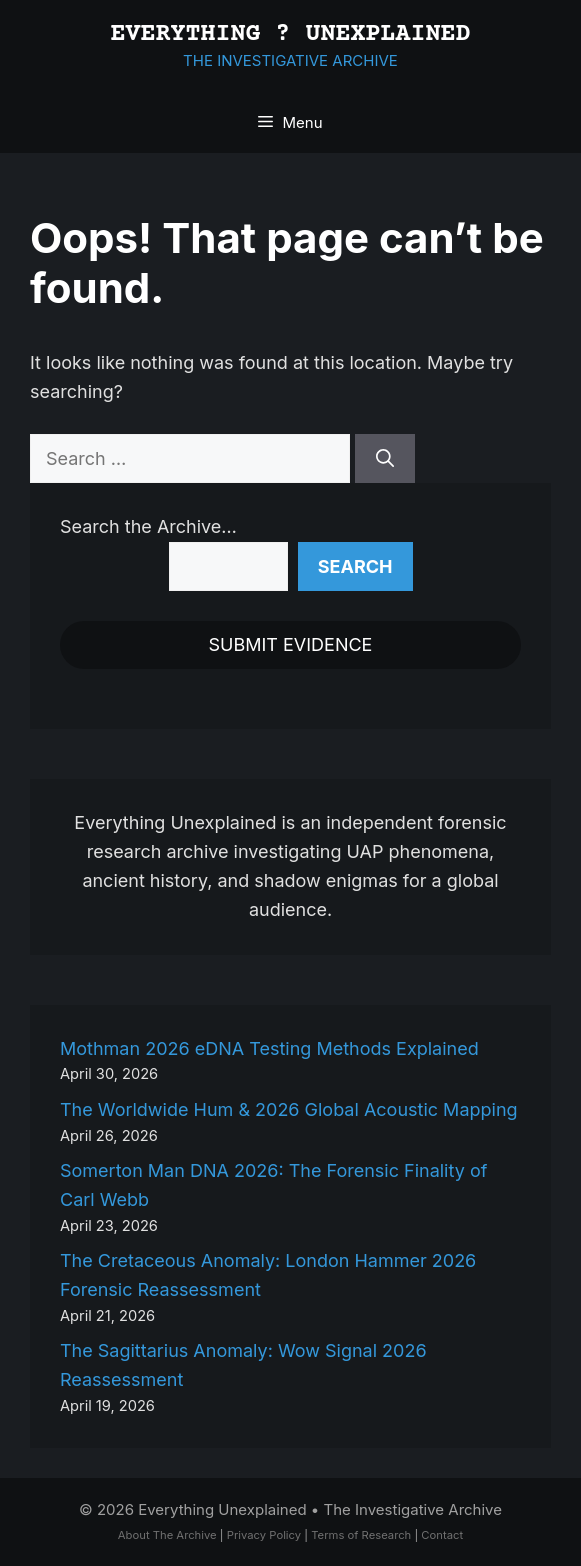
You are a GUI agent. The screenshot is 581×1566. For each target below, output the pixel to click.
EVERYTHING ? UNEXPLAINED (291, 34)
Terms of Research (361, 1535)
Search (355, 566)
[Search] (385, 458)
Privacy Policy (264, 1535)
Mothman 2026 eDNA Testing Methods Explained (269, 1048)
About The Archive (167, 1535)
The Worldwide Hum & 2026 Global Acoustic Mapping (289, 1109)
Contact (442, 1535)
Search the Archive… (148, 526)
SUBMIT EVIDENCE (291, 644)
